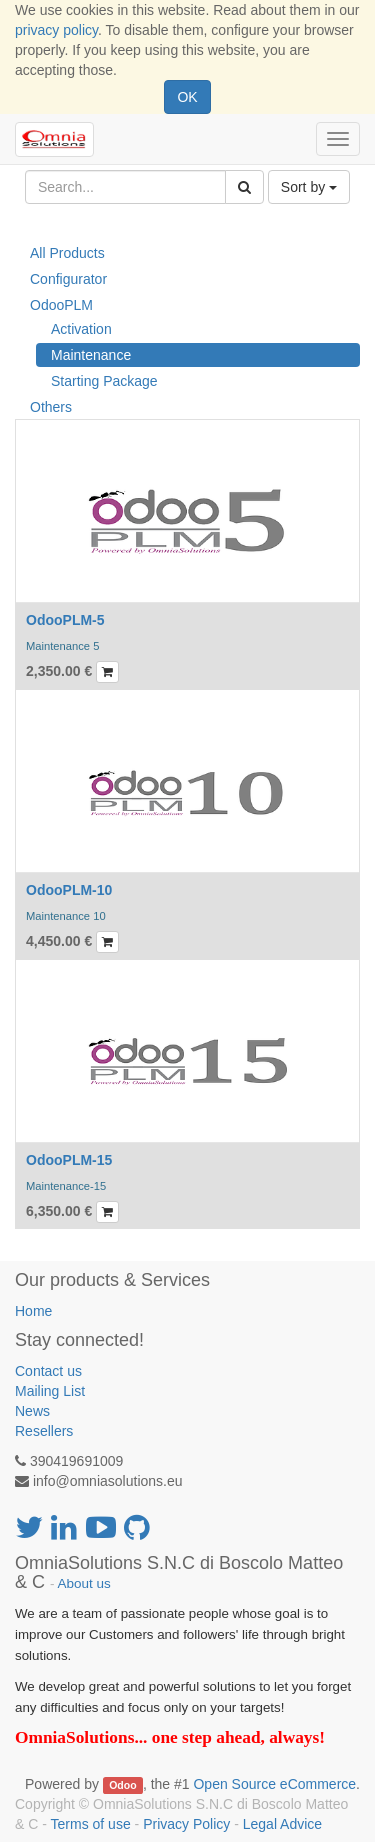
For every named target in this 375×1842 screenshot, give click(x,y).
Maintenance (91, 355)
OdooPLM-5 (65, 620)
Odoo (122, 1785)
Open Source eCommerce (274, 1784)
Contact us (48, 1371)
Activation (81, 329)
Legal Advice (282, 1824)
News (32, 1411)
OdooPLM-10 (69, 890)
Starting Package (104, 381)
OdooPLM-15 (69, 1160)
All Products (67, 253)
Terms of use (91, 1824)
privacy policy (56, 30)
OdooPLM (61, 305)
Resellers (44, 1431)
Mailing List (50, 1391)
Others (51, 407)
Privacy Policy (186, 1824)
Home (33, 1311)
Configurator (68, 279)
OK (187, 97)
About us (84, 1583)
